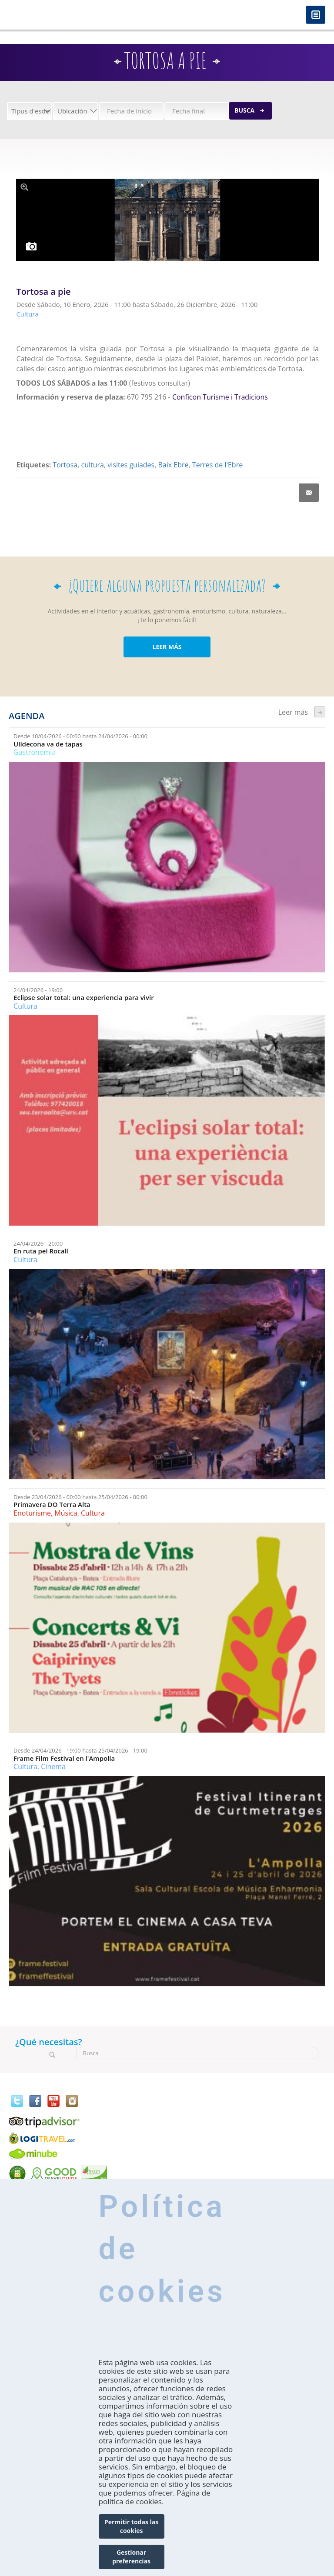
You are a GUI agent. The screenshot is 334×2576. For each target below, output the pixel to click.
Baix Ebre (173, 465)
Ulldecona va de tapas (48, 744)
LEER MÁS (166, 647)
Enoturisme (32, 1513)
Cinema (53, 1766)
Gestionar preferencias (131, 2556)
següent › (319, 711)
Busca (244, 110)
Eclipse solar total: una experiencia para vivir (83, 997)
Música (65, 1513)
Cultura (25, 1006)
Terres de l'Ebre (217, 465)
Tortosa (65, 465)
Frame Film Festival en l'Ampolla (64, 1758)
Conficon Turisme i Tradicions (220, 397)
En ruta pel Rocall (40, 1251)
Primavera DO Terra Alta (51, 1504)
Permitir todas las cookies (131, 2526)
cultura (92, 465)
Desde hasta (80, 736)
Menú (315, 15)
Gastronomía (34, 752)
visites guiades (130, 465)
